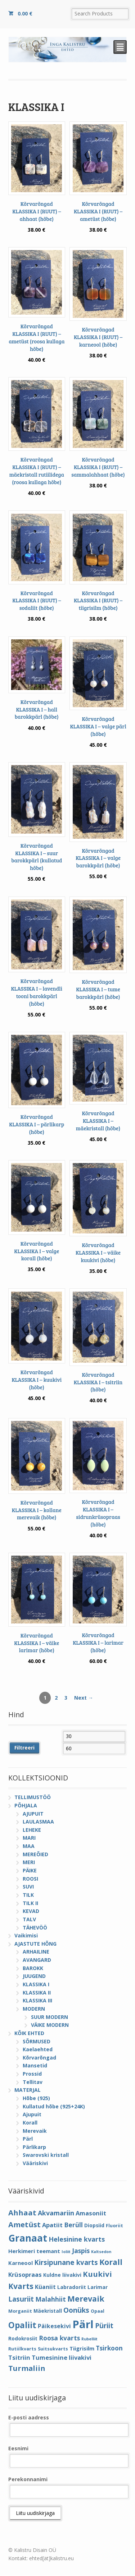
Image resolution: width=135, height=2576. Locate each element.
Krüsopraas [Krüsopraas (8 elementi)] (25, 2274)
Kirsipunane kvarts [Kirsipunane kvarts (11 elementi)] (66, 2262)
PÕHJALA (25, 1805)
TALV (29, 1919)
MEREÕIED (35, 1854)
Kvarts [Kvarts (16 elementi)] (20, 2286)
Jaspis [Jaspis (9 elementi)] (81, 2250)
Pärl (28, 2138)
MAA (29, 1846)
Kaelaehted (38, 2049)
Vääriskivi (35, 2163)
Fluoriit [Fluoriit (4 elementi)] (114, 2226)
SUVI (28, 1886)
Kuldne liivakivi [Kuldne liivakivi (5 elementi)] (62, 2274)
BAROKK (33, 1968)
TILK (28, 1894)
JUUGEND (34, 1976)
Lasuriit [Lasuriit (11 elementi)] (21, 2298)
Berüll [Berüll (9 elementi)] (73, 2224)
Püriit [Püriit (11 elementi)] (104, 2325)
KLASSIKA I (36, 1984)
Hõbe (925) (36, 2098)
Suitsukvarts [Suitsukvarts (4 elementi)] (53, 2349)
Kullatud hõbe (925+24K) (54, 2106)
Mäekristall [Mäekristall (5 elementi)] (47, 2310)
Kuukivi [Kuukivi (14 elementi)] (97, 2274)
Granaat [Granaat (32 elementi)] (27, 2238)
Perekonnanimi (28, 2479)
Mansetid (35, 2065)
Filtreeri (24, 1747)
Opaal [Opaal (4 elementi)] (97, 2311)
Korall (30, 2122)
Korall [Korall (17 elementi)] (110, 2262)
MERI (29, 1862)
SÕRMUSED (36, 2041)
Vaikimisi (26, 1935)
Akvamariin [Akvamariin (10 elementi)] (56, 2213)
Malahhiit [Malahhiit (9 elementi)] (50, 2299)
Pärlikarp (34, 2147)
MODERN (34, 2008)
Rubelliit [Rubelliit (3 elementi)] (89, 2338)
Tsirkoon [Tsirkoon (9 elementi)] (109, 2348)
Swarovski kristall (46, 2154)
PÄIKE (30, 1870)
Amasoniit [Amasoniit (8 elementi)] (91, 2213)
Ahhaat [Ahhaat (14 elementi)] (22, 2212)
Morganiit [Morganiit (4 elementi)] (20, 2311)
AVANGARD (37, 1959)
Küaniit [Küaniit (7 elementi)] (45, 2287)
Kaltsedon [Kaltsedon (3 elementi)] (101, 2251)
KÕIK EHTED (29, 2033)
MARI (29, 1837)
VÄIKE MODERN (50, 2024)
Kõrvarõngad (39, 2057)
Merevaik (35, 2130)
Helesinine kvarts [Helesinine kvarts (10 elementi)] (77, 2239)
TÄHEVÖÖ (35, 1927)
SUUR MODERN (49, 2017)
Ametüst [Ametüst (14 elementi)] (24, 2224)
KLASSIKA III (37, 2000)
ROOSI (30, 1878)
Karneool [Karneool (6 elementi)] (20, 2262)
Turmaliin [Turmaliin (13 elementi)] (26, 2368)
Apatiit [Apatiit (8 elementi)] (52, 2225)
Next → (83, 1697)
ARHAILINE (36, 1951)
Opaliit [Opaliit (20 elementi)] (22, 2325)
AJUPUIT (33, 1813)
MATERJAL (27, 2089)
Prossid (32, 2073)
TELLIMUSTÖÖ (32, 1797)
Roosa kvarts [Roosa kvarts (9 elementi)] (59, 2338)
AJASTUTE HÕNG (35, 1943)
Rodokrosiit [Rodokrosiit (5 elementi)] (22, 2338)
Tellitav (32, 2082)
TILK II (30, 1903)
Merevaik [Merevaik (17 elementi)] (85, 2298)
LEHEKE (32, 1829)
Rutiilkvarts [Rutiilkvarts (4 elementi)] (22, 2349)
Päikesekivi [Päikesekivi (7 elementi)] (54, 2326)
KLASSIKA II (37, 1992)
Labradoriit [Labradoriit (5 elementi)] (71, 2287)
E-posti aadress (28, 2417)
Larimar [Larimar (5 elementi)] (97, 2287)
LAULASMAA (38, 1821)
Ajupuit (32, 2114)
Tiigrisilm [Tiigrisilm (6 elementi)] (81, 2348)
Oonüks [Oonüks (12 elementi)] (76, 2310)
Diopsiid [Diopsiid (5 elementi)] (94, 2225)
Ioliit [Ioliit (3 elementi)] (66, 2251)
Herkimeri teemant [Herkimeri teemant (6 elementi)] (34, 2251)
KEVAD (31, 1911)
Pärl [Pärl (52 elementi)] (83, 2324)
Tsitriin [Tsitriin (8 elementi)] (19, 2357)
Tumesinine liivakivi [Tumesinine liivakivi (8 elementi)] (61, 2357)
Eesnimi (18, 2448)
